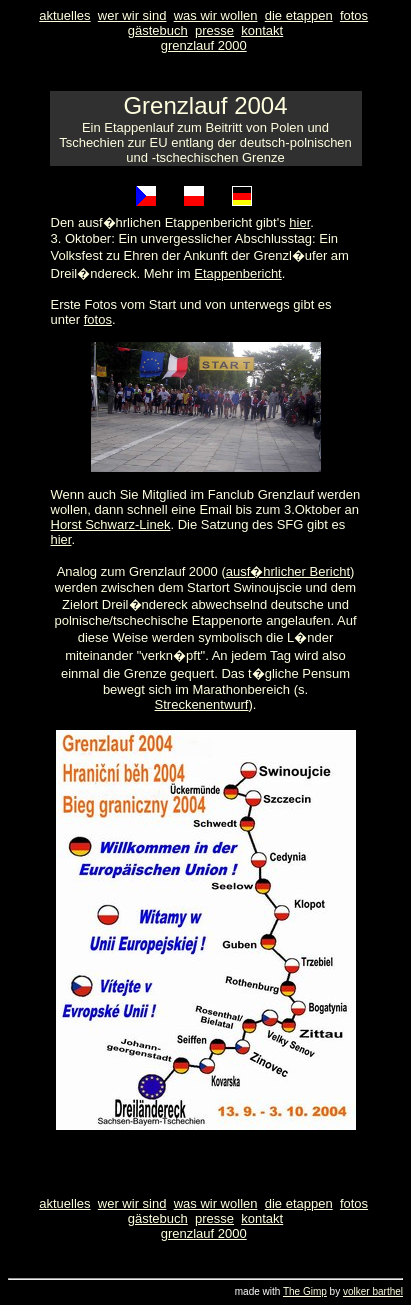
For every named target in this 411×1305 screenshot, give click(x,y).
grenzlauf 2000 (204, 45)
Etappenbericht (237, 273)
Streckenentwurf (202, 704)
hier (299, 222)
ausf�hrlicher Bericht (288, 571)
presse (214, 30)
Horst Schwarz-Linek (111, 524)
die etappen (299, 15)
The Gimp (305, 1291)
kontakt (262, 30)
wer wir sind (132, 15)
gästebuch (158, 30)
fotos (354, 15)
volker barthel (373, 1291)
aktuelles (64, 15)
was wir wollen (216, 15)
